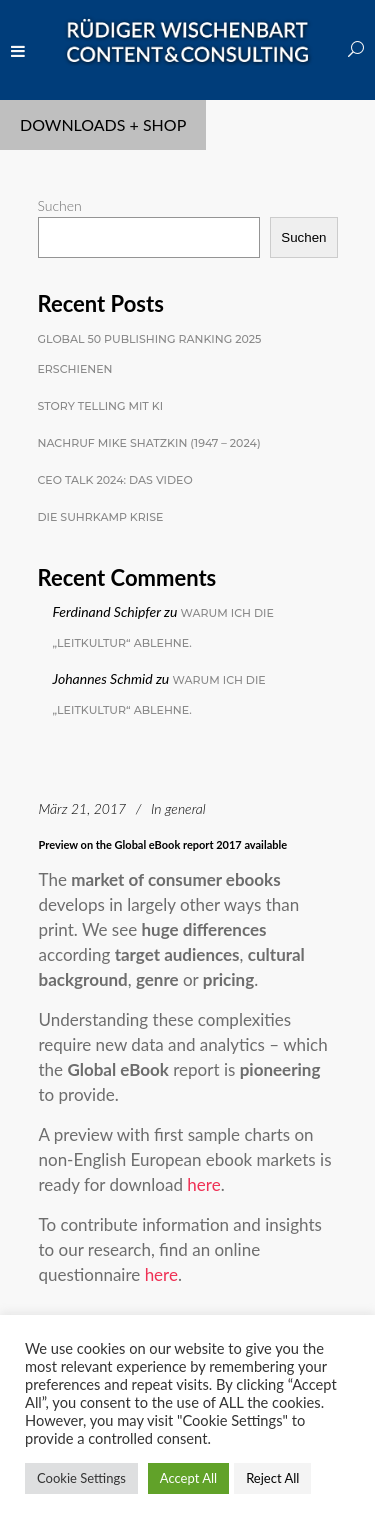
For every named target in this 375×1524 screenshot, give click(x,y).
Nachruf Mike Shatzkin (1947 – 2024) (149, 443)
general (185, 808)
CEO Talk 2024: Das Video (115, 480)
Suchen (60, 205)
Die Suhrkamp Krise (101, 517)
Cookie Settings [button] (81, 1478)
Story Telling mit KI (101, 406)
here (203, 1184)
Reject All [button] (272, 1478)
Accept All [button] (188, 1478)
